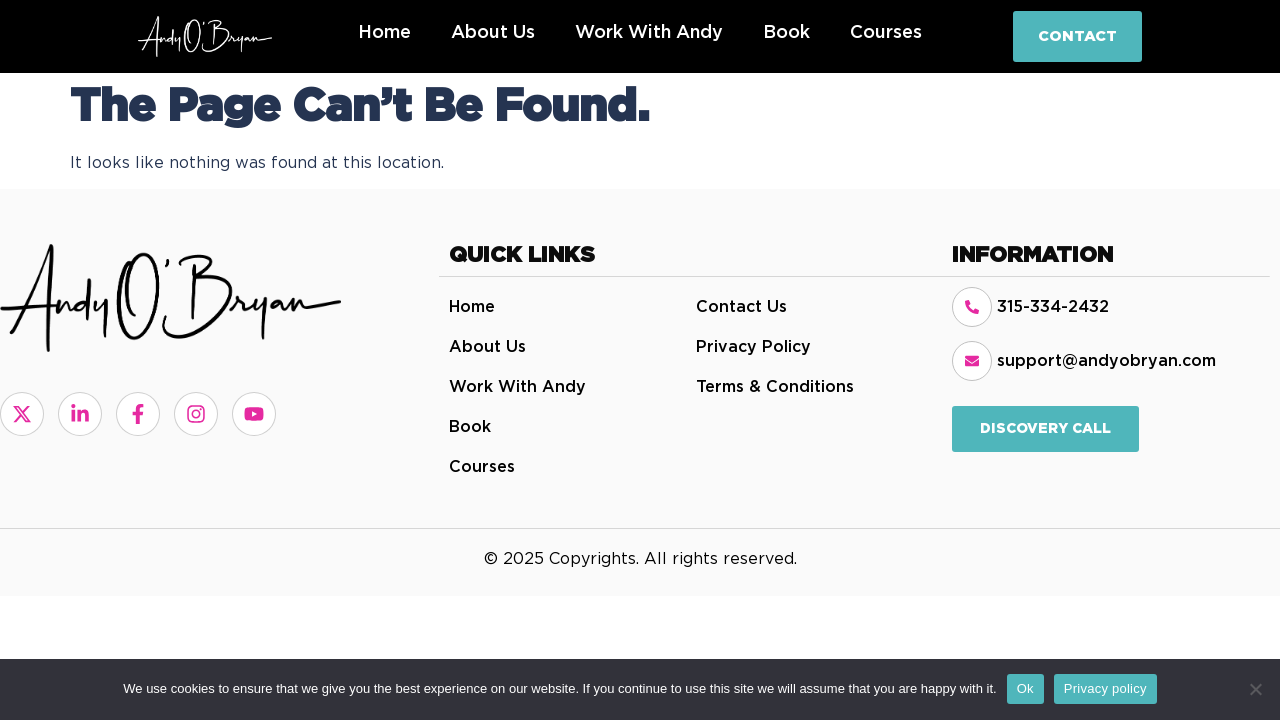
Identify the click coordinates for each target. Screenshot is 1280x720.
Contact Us (741, 307)
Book (786, 33)
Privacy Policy (753, 347)
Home (384, 33)
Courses (886, 33)
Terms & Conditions (775, 387)
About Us (493, 33)
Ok (1025, 688)
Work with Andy (649, 33)
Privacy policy (1105, 688)
